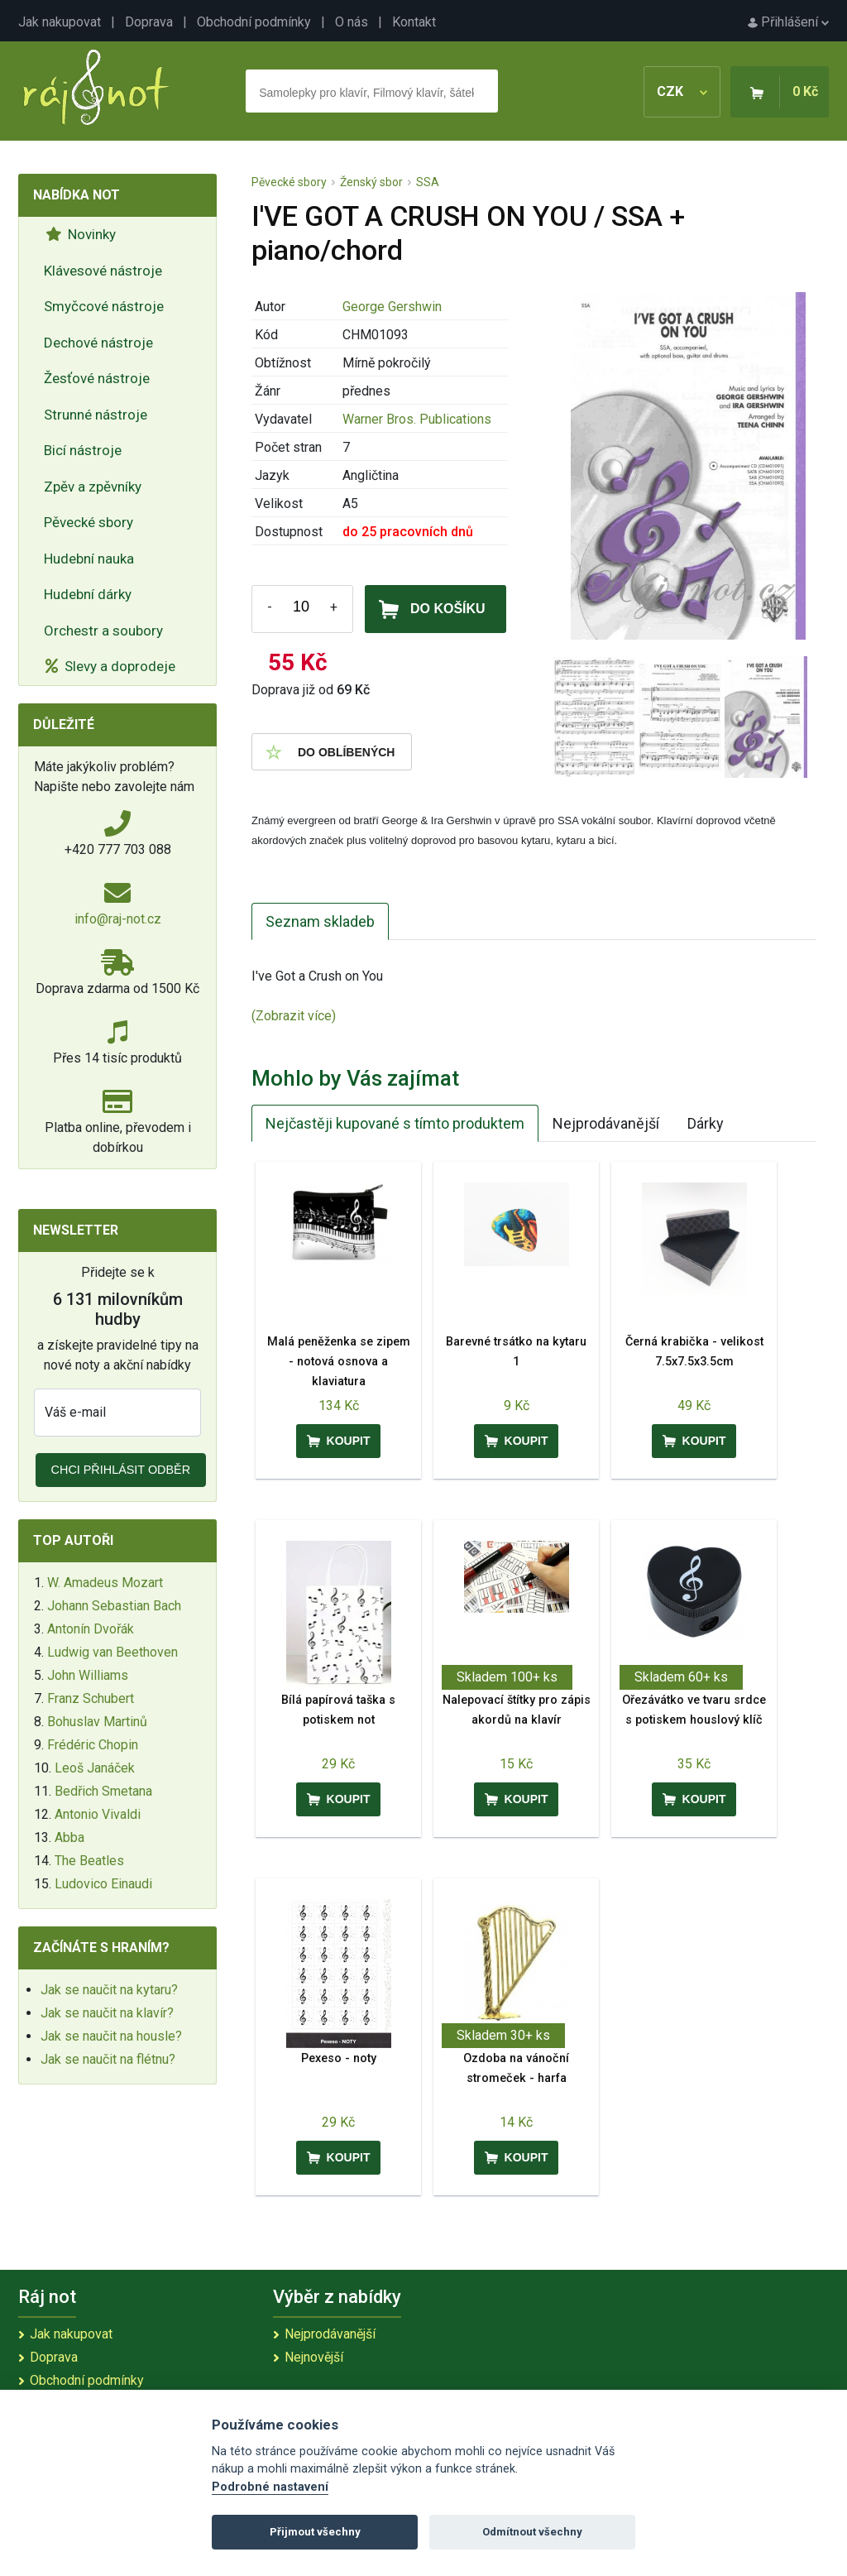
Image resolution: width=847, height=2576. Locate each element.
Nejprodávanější (606, 1123)
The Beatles (89, 1860)
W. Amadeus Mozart (105, 1582)
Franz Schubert (90, 1698)
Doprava (149, 22)
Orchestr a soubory (103, 630)
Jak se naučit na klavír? (107, 2013)
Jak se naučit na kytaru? (109, 1990)
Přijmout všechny (315, 2532)
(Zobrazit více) (293, 1016)
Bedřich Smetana (103, 1791)
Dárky (705, 1123)
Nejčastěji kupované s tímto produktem (395, 1123)
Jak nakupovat (59, 22)
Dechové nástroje (98, 342)
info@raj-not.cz (117, 919)
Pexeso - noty (338, 2058)
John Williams (87, 1675)
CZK (682, 91)
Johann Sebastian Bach (114, 1606)
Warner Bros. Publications (416, 419)
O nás (351, 22)
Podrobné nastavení (270, 2487)
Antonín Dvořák (90, 1629)
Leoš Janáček (95, 1768)
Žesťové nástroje (97, 378)
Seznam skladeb (320, 921)
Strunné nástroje (95, 414)
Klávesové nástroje (103, 270)
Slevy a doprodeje (110, 666)
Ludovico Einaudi (103, 1884)
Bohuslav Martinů (97, 1721)
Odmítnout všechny (532, 2532)
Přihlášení (788, 22)
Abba (69, 1837)
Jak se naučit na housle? (111, 2036)
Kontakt (414, 22)
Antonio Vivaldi (98, 1814)
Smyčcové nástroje (104, 306)
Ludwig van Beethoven (112, 1652)
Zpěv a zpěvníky (92, 486)
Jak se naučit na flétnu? (108, 2059)
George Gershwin (392, 306)
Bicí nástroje (83, 450)
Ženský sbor (371, 182)
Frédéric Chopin (92, 1745)
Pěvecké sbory (88, 522)
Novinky (80, 234)
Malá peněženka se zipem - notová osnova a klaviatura (338, 1362)
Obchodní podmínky (254, 22)
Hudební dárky (88, 594)
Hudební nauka (89, 558)
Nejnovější (314, 2357)
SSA (427, 182)
